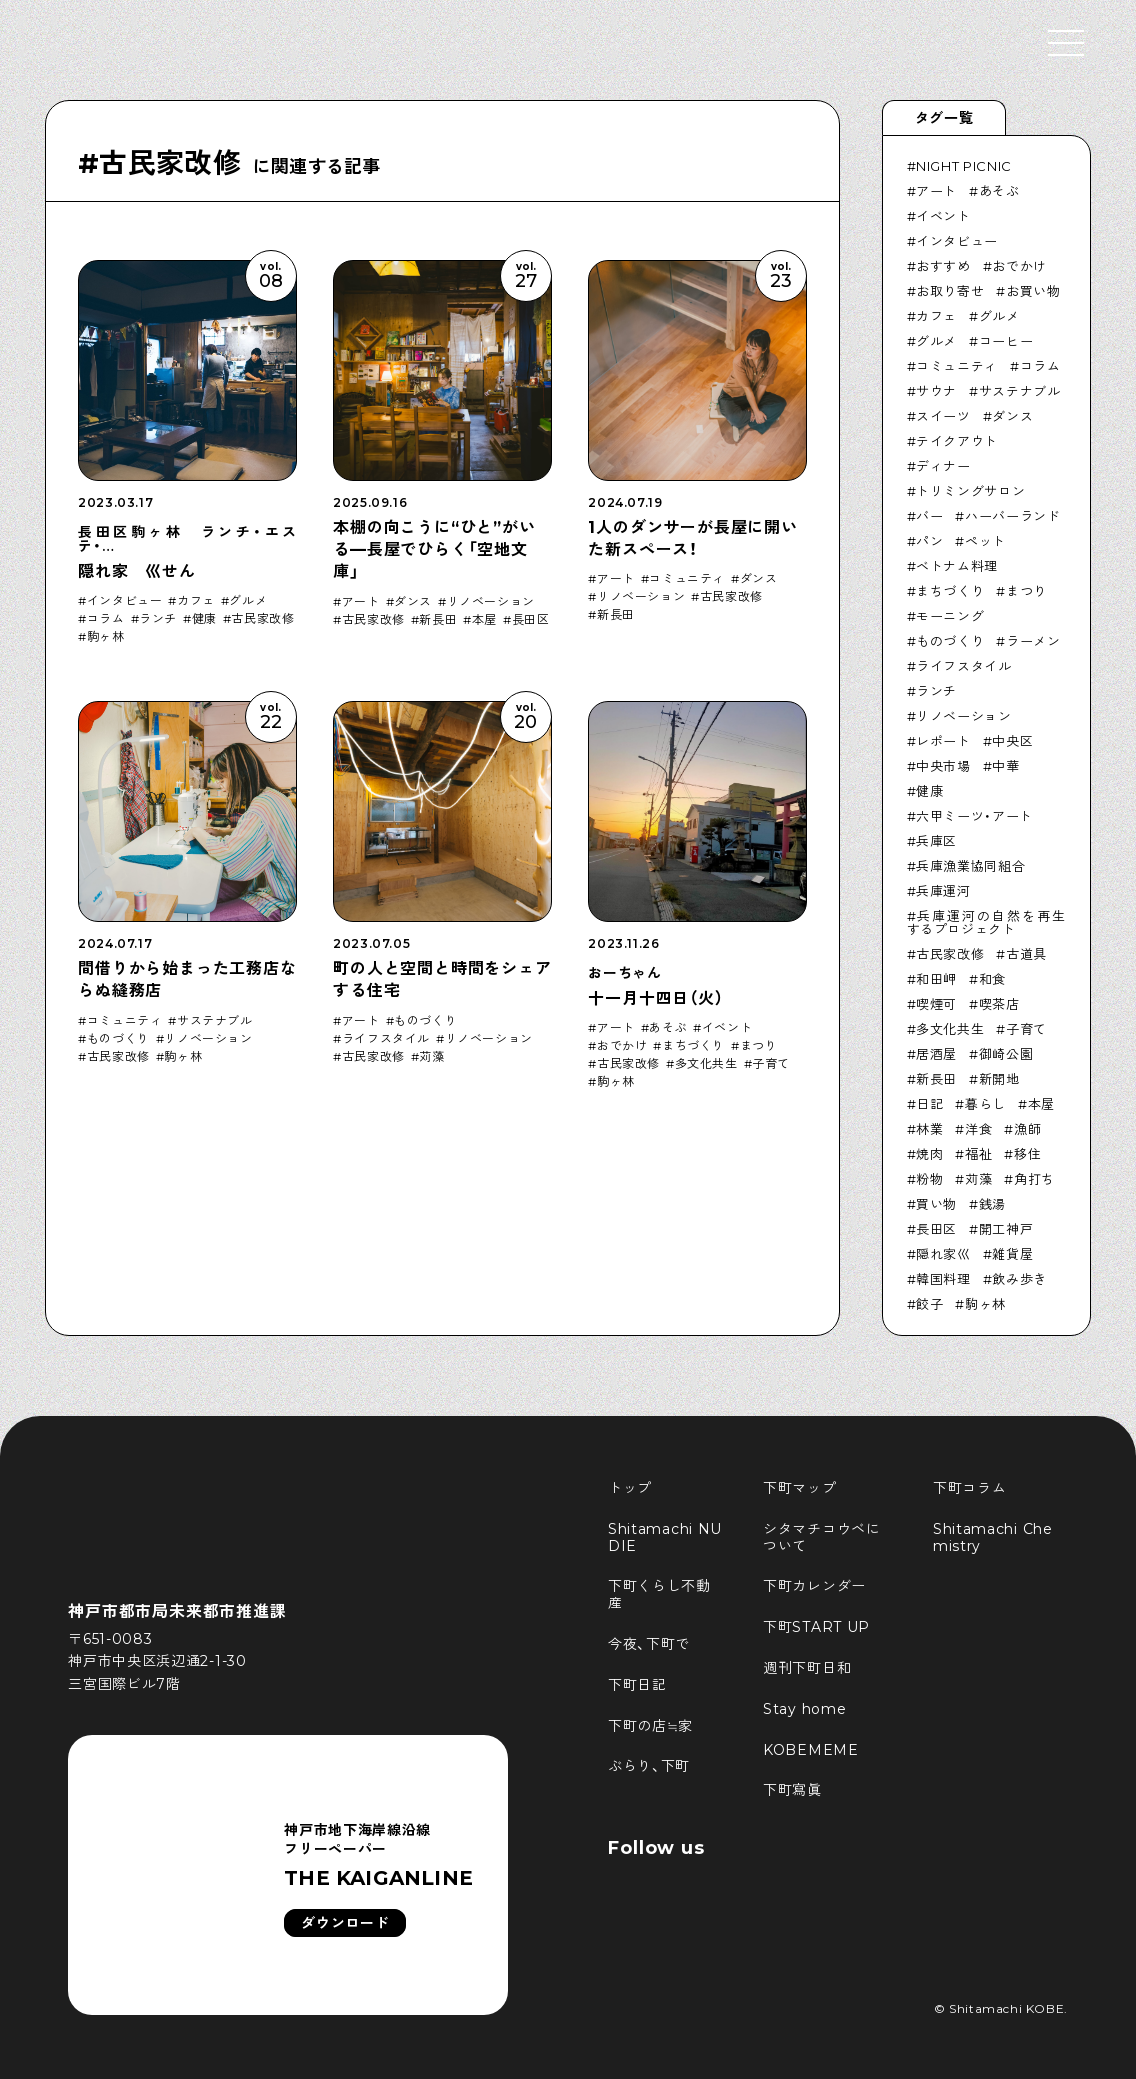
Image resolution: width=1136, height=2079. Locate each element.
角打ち (1034, 1179)
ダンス (413, 602)
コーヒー (1006, 341)
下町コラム (970, 1488)
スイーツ (943, 416)
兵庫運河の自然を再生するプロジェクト (986, 922)
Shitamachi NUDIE (665, 1537)
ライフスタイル (386, 1039)
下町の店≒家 (650, 1726)
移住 (1027, 1154)
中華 (1005, 766)
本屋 (484, 620)
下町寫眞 (792, 1790)
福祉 (978, 1154)
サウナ (936, 391)
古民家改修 (262, 619)
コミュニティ (687, 579)
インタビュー (125, 601)
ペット (985, 541)
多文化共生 (706, 1064)
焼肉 (929, 1154)
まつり (759, 1046)
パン (929, 541)
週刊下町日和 (807, 1668)
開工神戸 (1006, 1229)
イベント (727, 1028)
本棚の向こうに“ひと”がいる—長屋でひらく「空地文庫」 (434, 550)
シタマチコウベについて (822, 1537)
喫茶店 (999, 1004)
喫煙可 (936, 1004)
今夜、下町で (649, 1644)
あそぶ (668, 1028)
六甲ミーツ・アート (974, 816)
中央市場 (943, 766)
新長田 (438, 620)
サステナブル (215, 1021)
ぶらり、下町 (649, 1766)
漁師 (1027, 1129)
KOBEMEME (811, 1750)
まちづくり (693, 1046)
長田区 (531, 620)
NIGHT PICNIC (964, 166)
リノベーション (491, 602)
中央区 (1012, 741)
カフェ (196, 601)
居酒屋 (936, 1054)
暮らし (985, 1104)
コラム (106, 619)
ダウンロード (345, 1923)
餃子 (929, 1304)
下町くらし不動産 (659, 1594)
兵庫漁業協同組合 (970, 866)
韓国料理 (943, 1279)
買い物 (936, 1204)
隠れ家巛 (943, 1254)
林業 (929, 1129)
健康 (204, 619)
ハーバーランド (1013, 516)
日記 (929, 1104)
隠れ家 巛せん (137, 571)
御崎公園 (1006, 1054)
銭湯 (992, 1204)
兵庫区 (936, 841)
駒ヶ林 (106, 637)
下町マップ (800, 1488)
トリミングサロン (970, 491)
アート (361, 602)
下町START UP (816, 1627)
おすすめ (943, 266)
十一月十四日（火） (655, 998)
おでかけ (622, 1046)
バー (929, 516)
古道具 (1026, 954)
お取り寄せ (950, 291)
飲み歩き (1019, 1279)
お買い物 (1033, 291)
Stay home (804, 1709)
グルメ (248, 601)
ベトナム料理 (957, 566)
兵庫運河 (943, 891)
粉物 (929, 1179)
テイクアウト (957, 441)
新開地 (999, 1079)
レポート (943, 741)
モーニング (950, 616)
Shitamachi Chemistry (993, 1537)
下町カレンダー (814, 1586)
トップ (630, 1488)
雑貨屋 (1012, 1254)
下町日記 (637, 1685)
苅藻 (431, 1057)
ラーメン (1033, 641)
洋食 (978, 1129)
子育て (771, 1064)
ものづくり (118, 1039)
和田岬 (936, 979)
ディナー (943, 466)
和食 (992, 979)
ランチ (158, 619)
